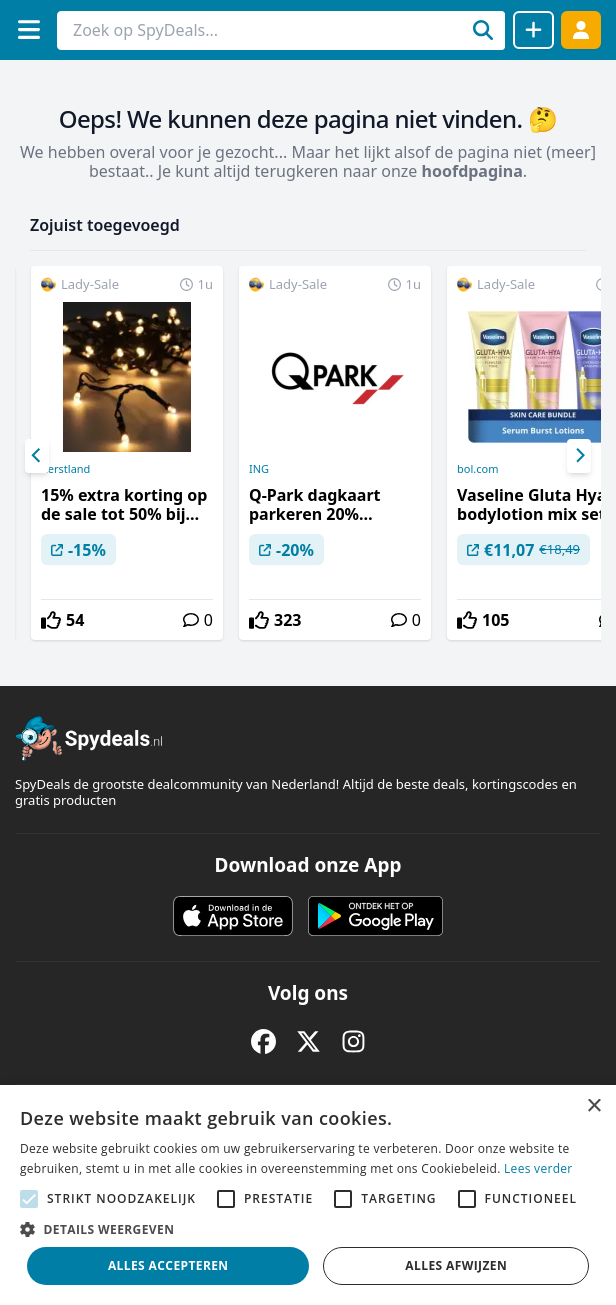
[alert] (308, 1195)
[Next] (579, 456)
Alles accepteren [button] (168, 1265)
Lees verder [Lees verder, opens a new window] (538, 1168)
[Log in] (581, 29)
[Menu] (28, 29)
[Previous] (37, 456)
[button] (308, 1229)
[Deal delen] (533, 30)
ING (259, 469)
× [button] (593, 1106)
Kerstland (65, 469)
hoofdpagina (472, 171)
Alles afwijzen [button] (456, 1265)
